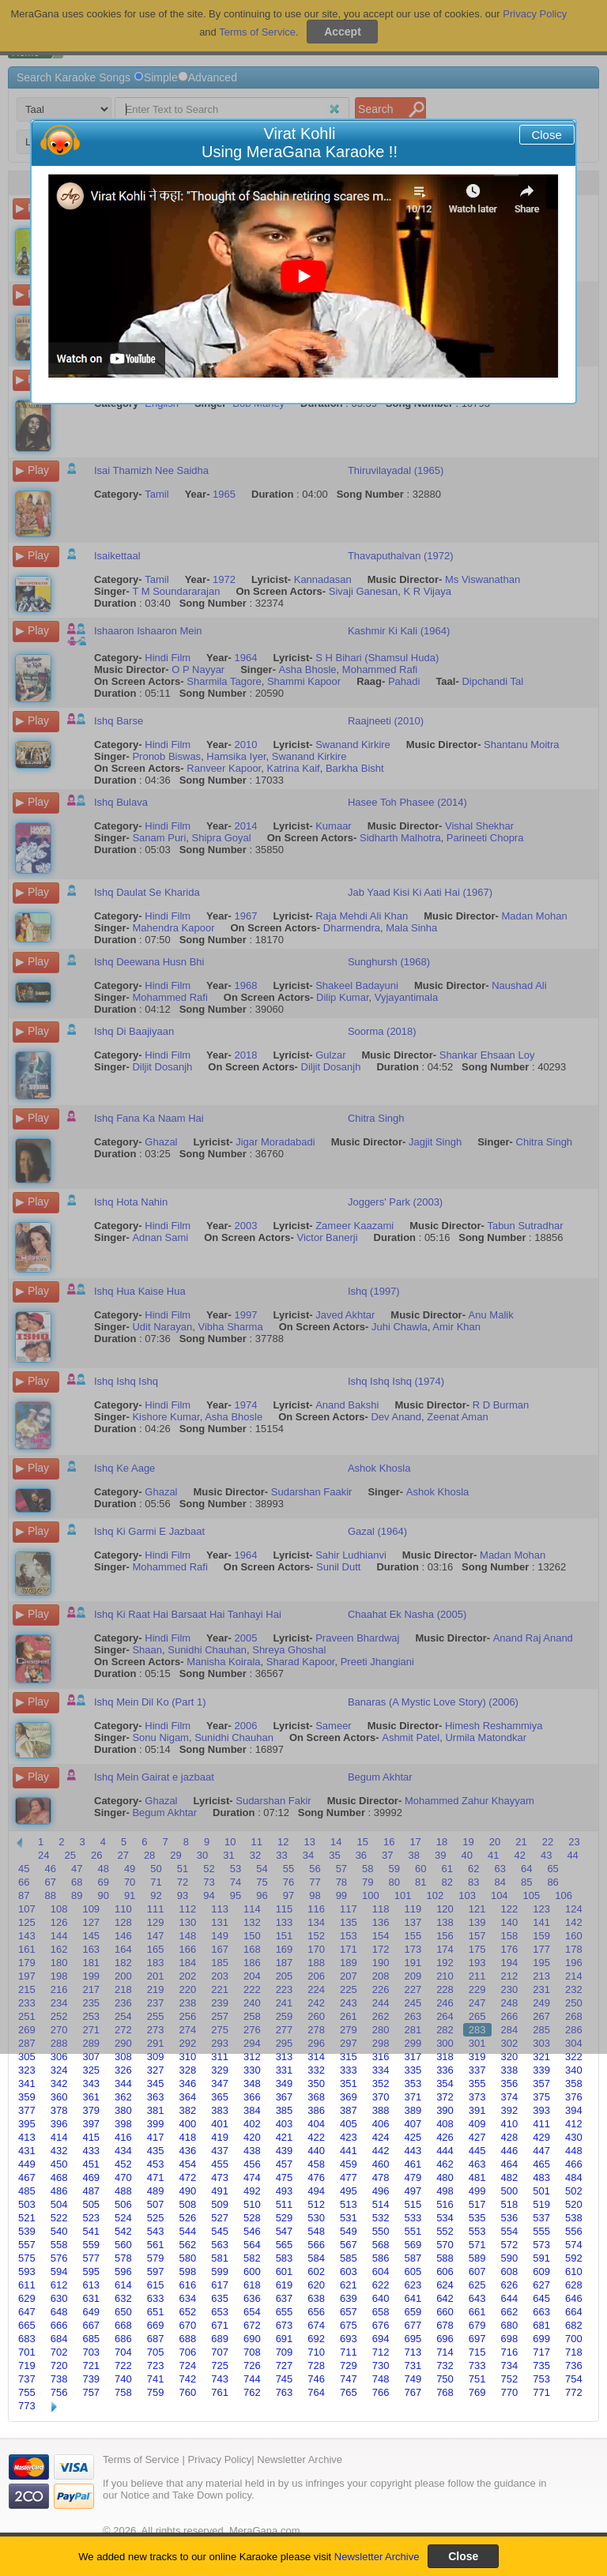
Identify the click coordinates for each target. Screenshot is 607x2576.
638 (316, 2298)
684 (59, 2339)
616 (188, 2285)
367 (284, 2097)
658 (381, 2312)
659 (412, 2312)
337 (477, 2070)
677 (412, 2325)
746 (316, 2379)
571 (477, 2245)
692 (316, 2339)
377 (27, 2110)
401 (219, 2124)
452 (123, 2164)
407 (412, 2124)
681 (541, 2325)
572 (509, 2245)
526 (188, 2218)
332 (316, 2070)
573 (541, 2245)
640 (381, 2298)
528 (252, 2218)
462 (445, 2164)
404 (316, 2124)
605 (412, 2271)
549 (348, 2231)
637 (284, 2298)
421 (284, 2137)
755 (27, 2392)
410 (509, 2124)
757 (91, 2392)
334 (381, 2070)
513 (348, 2204)
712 (381, 2352)
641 (412, 2298)
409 (477, 2124)
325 (91, 2070)
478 (381, 2177)
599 (219, 2271)
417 (155, 2137)
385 (284, 2110)
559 (91, 2245)
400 (188, 2124)
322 (573, 2057)
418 (188, 2137)
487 (91, 2191)
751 (477, 2379)
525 (155, 2218)
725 (219, 2365)
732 (445, 2365)
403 (284, 2124)
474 (252, 2177)
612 (59, 2285)
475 (284, 2177)
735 (541, 2365)
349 (284, 2083)
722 (123, 2365)
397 (91, 2124)
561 (155, 2245)
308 (123, 2057)
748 (381, 2379)
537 (541, 2218)
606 (445, 2271)
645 (541, 2298)
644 (509, 2298)
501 (541, 2191)
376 (573, 2097)
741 (155, 2379)
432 (59, 2151)
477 (348, 2177)
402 (252, 2124)
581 (219, 2258)
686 (123, 2339)
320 (509, 2057)
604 (381, 2271)
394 (573, 2110)
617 (219, 2285)
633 (155, 2298)
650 (123, 2312)
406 (381, 2124)
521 (27, 2218)
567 (348, 2245)
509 (219, 2204)
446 (509, 2151)
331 (284, 2070)
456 (252, 2164)
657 (348, 2312)
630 (59, 2298)
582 (252, 2258)
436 (188, 2151)
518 (509, 2204)
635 (219, 2298)
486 (59, 2191)
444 (445, 2151)
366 (252, 2097)
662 (509, 2312)
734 (509, 2365)
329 (219, 2070)
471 (155, 2177)
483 (541, 2177)
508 (188, 2204)
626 (509, 2285)
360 (59, 2097)
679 (477, 2325)
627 (541, 2285)
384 (252, 2110)
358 (573, 2083)
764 (316, 2392)
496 (381, 2191)
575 (27, 2258)
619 (284, 2285)
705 (155, 2352)
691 (284, 2339)
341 (27, 2083)
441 (348, 2151)
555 (541, 2231)
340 (573, 2070)
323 (27, 2070)
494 (316, 2191)
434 (123, 2151)
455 (219, 2164)
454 (188, 2164)
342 (59, 2083)
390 (445, 2110)
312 (252, 2057)
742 (188, 2379)
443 (412, 2151)
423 (348, 2137)
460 (381, 2164)
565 (284, 2245)
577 (91, 2258)
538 (573, 2218)
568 (381, 2245)
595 (91, 2271)
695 (412, 2339)
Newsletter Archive (377, 2557)
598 (188, 2271)
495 (348, 2191)
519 (541, 2204)
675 (348, 2325)
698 (509, 2339)
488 (123, 2191)
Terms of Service (141, 2459)
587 (412, 2258)
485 (27, 2191)
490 (188, 2191)
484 (573, 2177)
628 (573, 2285)
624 (445, 2285)
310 (188, 2057)
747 (348, 2379)
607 (477, 2271)
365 (219, 2097)
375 (541, 2097)
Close (546, 134)
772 (573, 2392)
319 (477, 2057)
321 (541, 2057)
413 (27, 2137)
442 (381, 2151)
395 (27, 2124)
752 (509, 2379)
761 (219, 2392)
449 (27, 2164)
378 (59, 2110)
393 (541, 2110)
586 (381, 2258)
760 (188, 2392)
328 (188, 2070)
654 (252, 2312)
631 (91, 2298)
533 (412, 2218)
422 (316, 2137)
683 (27, 2339)
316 (381, 2057)
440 (316, 2151)
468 (59, 2177)
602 (316, 2271)
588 (445, 2258)
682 (573, 2325)
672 (252, 2325)
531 (348, 2218)
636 (252, 2298)
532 (381, 2218)
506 (123, 2204)
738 (59, 2379)
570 (445, 2245)
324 (59, 2070)
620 (316, 2285)
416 (123, 2137)
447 (541, 2151)
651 (155, 2312)
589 (477, 2258)
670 (188, 2325)
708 (252, 2352)
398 (123, 2124)
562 (188, 2245)
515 (412, 2204)
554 (509, 2231)
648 (59, 2312)
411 (541, 2124)
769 (477, 2392)
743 (219, 2379)
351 (348, 2083)
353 (412, 2083)
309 (155, 2057)
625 (477, 2285)
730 (381, 2365)
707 (219, 2352)
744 (252, 2379)
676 (381, 2325)
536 (509, 2218)
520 (573, 2204)
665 (27, 2325)
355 (477, 2083)
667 (91, 2325)
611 (27, 2285)
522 (59, 2218)
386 (316, 2110)
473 (219, 2177)
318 (445, 2057)
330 (252, 2070)
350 (316, 2083)
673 (284, 2325)
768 (445, 2392)
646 (573, 2298)
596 (123, 2271)
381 (155, 2110)
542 (123, 2231)
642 (445, 2298)
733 (477, 2365)
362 (123, 2097)
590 (509, 2258)
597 (155, 2271)
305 (27, 2057)
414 (59, 2137)
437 (219, 2151)
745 (284, 2379)
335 (412, 2070)
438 (252, 2151)
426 (445, 2137)
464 (509, 2164)
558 (59, 2245)
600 (252, 2271)
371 (412, 2097)
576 (59, 2258)
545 (219, 2231)
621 (348, 2285)
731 (412, 2365)
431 (27, 2151)
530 (316, 2218)
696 (445, 2339)
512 (316, 2204)
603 (348, 2271)
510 (252, 2204)
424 (381, 2137)
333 (348, 2070)
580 (188, 2258)
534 (445, 2218)
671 (219, 2325)
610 (573, 2271)
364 (188, 2097)
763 (284, 2392)
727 (284, 2365)
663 (541, 2312)
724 (188, 2365)
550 (381, 2231)
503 (27, 2204)
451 (91, 2164)
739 (91, 2379)
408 (445, 2124)
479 (412, 2177)
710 (316, 2352)
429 (541, 2137)
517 (477, 2204)
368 (316, 2097)
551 (412, 2231)
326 (123, 2070)
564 (252, 2245)
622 (381, 2285)
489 (155, 2191)
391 (477, 2110)
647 (27, 2312)
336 (445, 2070)
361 (91, 2097)
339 (541, 2070)
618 (252, 2285)
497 (412, 2191)
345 (155, 2083)
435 (155, 2151)
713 (412, 2352)
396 (59, 2124)
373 (477, 2097)
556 (573, 2231)
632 (123, 2298)
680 (509, 2325)
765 (348, 2392)
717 (541, 2352)
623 (412, 2285)
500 (509, 2191)
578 (123, 2258)
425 (412, 2137)
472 (188, 2177)
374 (509, 2097)
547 (284, 2231)
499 (477, 2191)
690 (252, 2339)
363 (155, 2097)
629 (27, 2298)
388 (381, 2110)
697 (477, 2339)
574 (573, 2245)
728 (316, 2365)
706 (188, 2352)
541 (91, 2231)
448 (573, 2151)
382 (188, 2110)
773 (27, 2406)
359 (27, 2097)
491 (219, 2191)
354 (445, 2083)
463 (477, 2164)
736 (573, 2365)
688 (188, 2339)
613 (91, 2285)
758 (123, 2392)
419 (219, 2137)
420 (252, 2137)
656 (316, 2312)
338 (509, 2070)
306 (59, 2057)
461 (412, 2164)
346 (188, 2083)
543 (155, 2231)
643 (477, 2298)
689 (219, 2339)
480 (445, 2177)
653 (219, 2312)
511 (284, 2204)
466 (573, 2164)
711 (348, 2352)
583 (284, 2258)
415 (91, 2137)
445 (477, 2151)
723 (155, 2365)
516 (445, 2204)
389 (412, 2110)
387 (348, 2110)
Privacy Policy (219, 2459)
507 (155, 2204)
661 (477, 2312)
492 (252, 2191)
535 (477, 2218)
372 (445, 2097)
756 (59, 2392)
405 (348, 2124)
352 (381, 2083)
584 (316, 2258)
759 (155, 2392)
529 (284, 2218)
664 (573, 2312)
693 (348, 2339)
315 (348, 2057)
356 (509, 2083)
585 (348, 2258)
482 (509, 2177)
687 (155, 2339)
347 (219, 2083)
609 (541, 2271)
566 (316, 2245)
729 (348, 2365)
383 (219, 2110)
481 (477, 2177)
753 (541, 2379)
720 (59, 2365)
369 (348, 2097)
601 (284, 2271)
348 (252, 2083)
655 (284, 2312)
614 (123, 2285)
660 (445, 2312)
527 (219, 2218)
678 (445, 2325)
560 (123, 2245)
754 (573, 2379)
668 (123, 2325)
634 (188, 2298)
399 (155, 2124)
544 (188, 2231)
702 (59, 2352)
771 (541, 2392)
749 (412, 2379)
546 (252, 2231)
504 (59, 2204)
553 (477, 2231)
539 (27, 2231)
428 (509, 2137)
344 (123, 2083)
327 (155, 2070)
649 (91, 2312)
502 (573, 2191)
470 (123, 2177)
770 (509, 2392)
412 (573, 2124)
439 (284, 2151)
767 (412, 2392)
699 (541, 2339)
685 (91, 2339)
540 (59, 2231)
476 (316, 2177)
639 (348, 2298)
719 (27, 2365)
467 (27, 2177)
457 (284, 2164)
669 (155, 2325)
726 (252, 2365)
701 (27, 2352)
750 (445, 2379)
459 (348, 2164)
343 (91, 2083)
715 (477, 2352)
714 (445, 2352)
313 (284, 2057)
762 (252, 2392)
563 (219, 2245)
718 (573, 2352)
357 (541, 2083)
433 (91, 2151)
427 (477, 2137)
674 (316, 2325)
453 (155, 2164)
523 (91, 2218)
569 (412, 2245)
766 (381, 2392)
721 (91, 2365)
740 (123, 2379)
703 (91, 2352)
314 (316, 2057)
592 (573, 2258)
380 (123, 2110)
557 (27, 2245)
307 (91, 2057)
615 (155, 2285)
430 (573, 2137)
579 (155, 2258)
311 (219, 2057)
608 (509, 2271)
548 (316, 2231)
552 (445, 2231)
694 (381, 2339)
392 (509, 2110)
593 (27, 2271)
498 (445, 2191)
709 (284, 2352)
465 (541, 2164)
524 (123, 2218)
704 (123, 2352)
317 (412, 2057)
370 (381, 2097)
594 (59, 2271)
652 (188, 2312)
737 (27, 2379)
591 (541, 2258)
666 (59, 2325)
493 (284, 2191)
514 (381, 2204)
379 (91, 2110)
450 (59, 2164)
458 (316, 2164)
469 (91, 2177)
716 (509, 2352)
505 (91, 2204)
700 (573, 2339)
